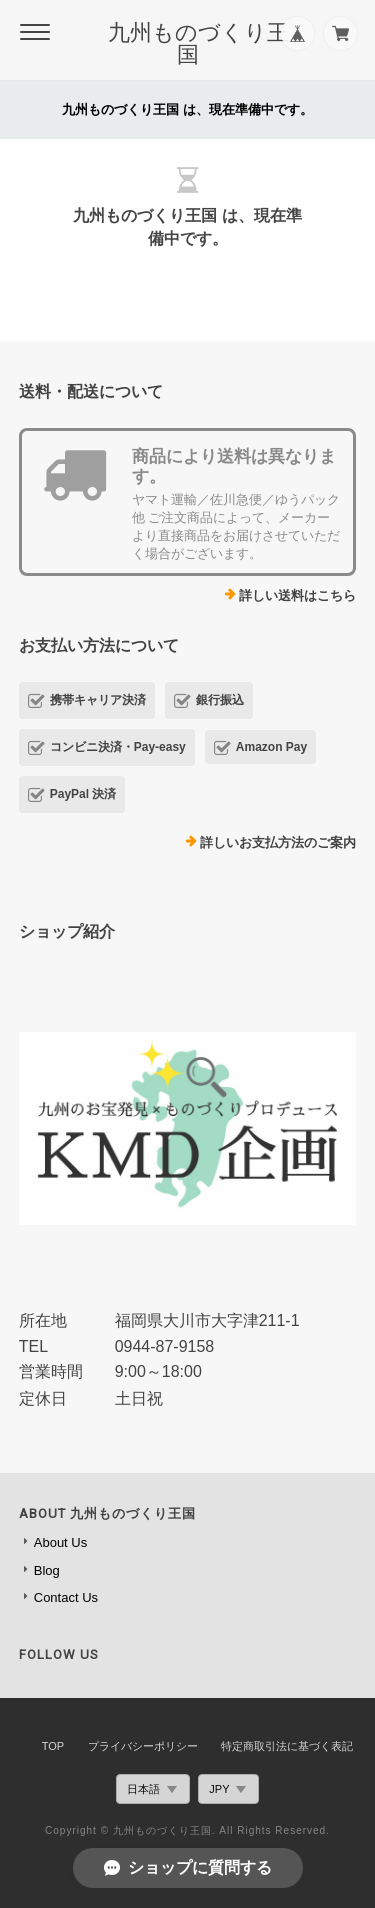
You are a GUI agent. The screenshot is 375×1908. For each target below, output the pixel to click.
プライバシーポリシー (143, 1746)
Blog (47, 1570)
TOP (53, 1746)
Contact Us (66, 1597)
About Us (60, 1542)
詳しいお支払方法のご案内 (278, 842)
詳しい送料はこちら (297, 595)
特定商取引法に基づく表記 (287, 1746)
